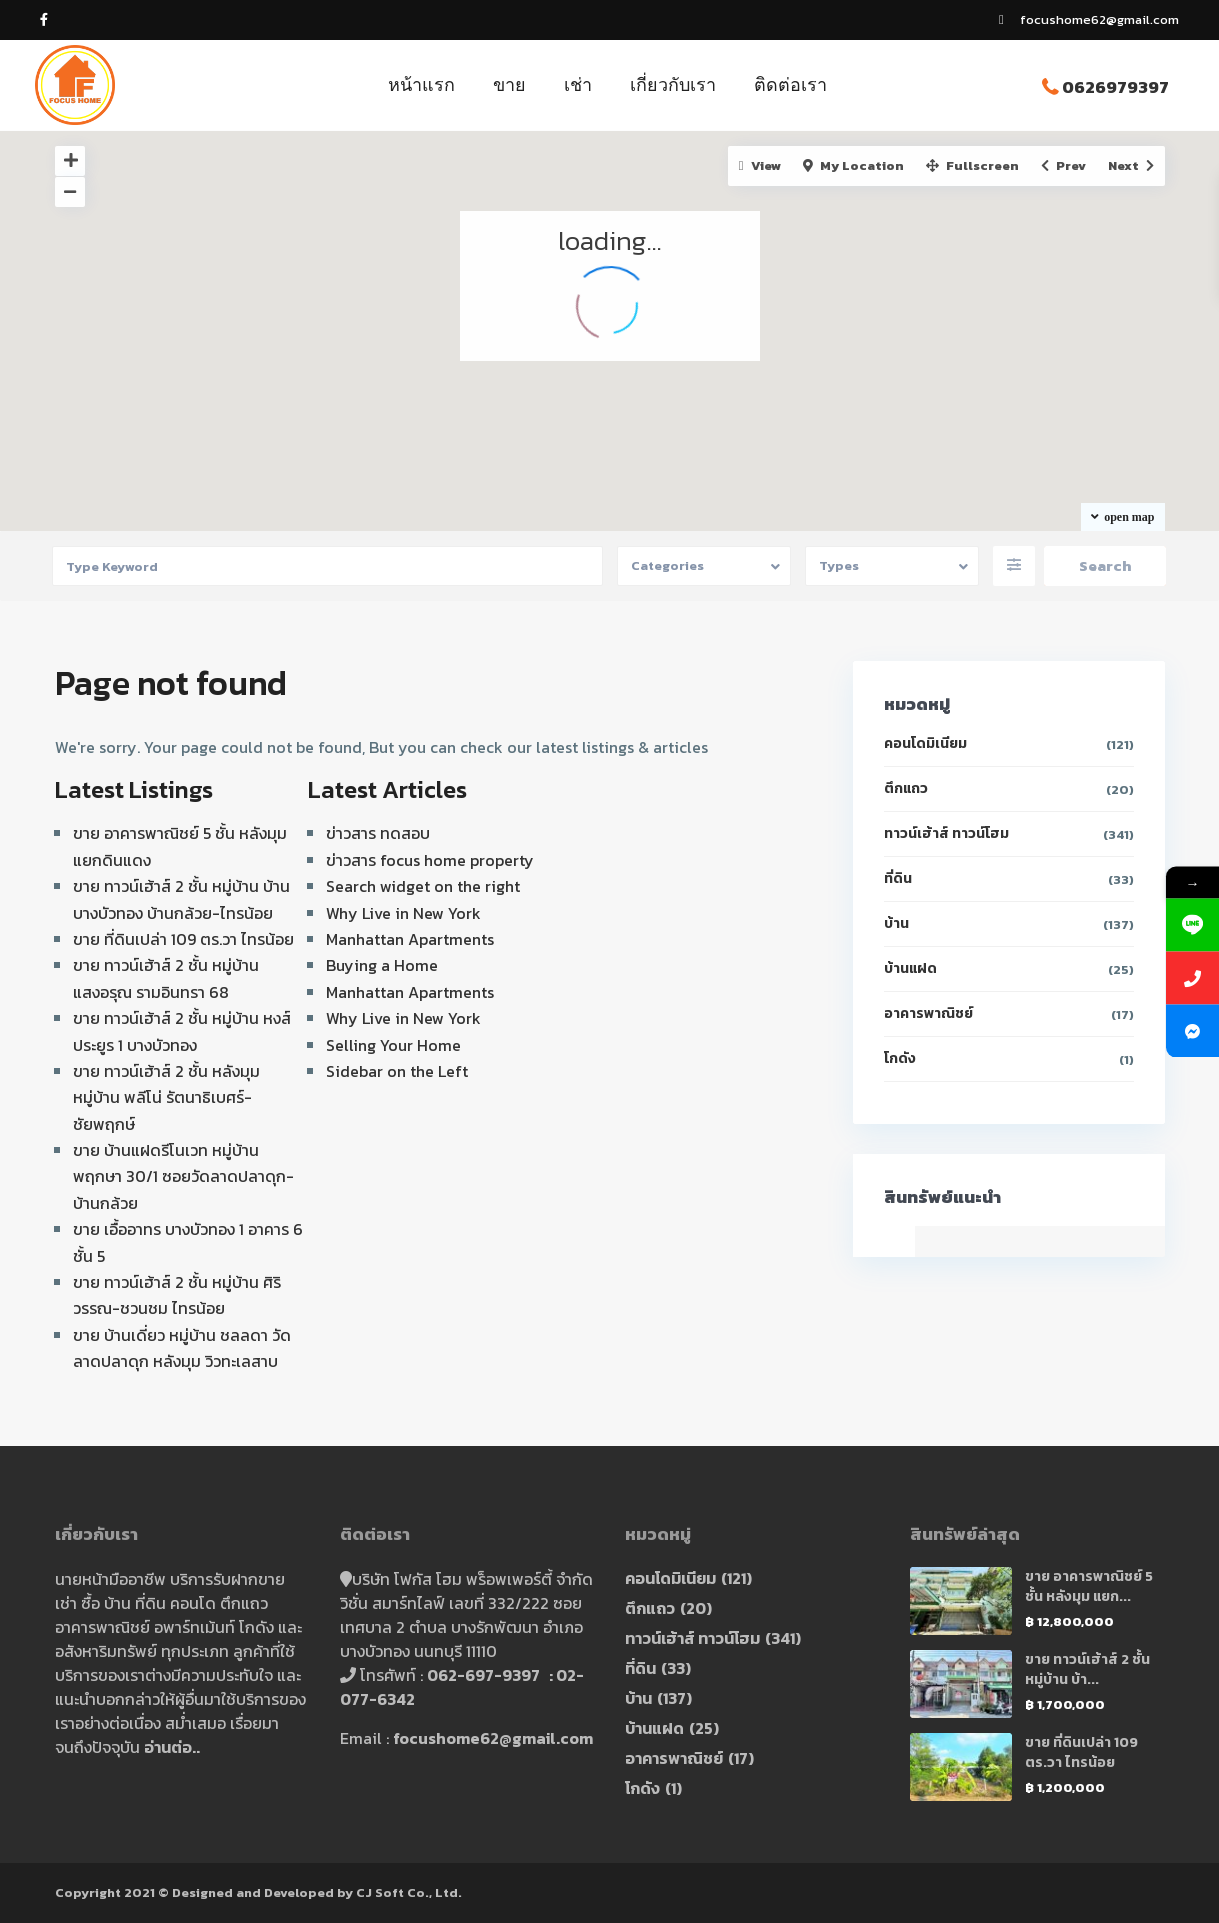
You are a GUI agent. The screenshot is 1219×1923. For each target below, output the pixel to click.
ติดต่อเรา (790, 84)
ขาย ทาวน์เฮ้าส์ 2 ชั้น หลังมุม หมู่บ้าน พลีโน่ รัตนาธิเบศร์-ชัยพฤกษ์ (166, 1097)
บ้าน (896, 923)
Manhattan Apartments (410, 939)
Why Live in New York (403, 913)
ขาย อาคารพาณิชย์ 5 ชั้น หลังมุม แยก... (1089, 1586)
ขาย (509, 84)
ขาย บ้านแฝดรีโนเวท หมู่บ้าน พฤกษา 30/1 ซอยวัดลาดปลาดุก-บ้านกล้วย (183, 1176)
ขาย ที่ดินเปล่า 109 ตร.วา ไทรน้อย (183, 939)
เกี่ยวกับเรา (673, 84)
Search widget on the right (423, 886)
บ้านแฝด (910, 968)
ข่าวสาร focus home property (430, 860)
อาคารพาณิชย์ (928, 1013)
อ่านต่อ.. (172, 1747)
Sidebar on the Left (397, 1071)
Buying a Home (382, 965)
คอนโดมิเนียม (925, 743)
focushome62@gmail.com (493, 1738)
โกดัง (900, 1058)
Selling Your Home (393, 1045)
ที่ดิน (898, 878)
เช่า (578, 84)
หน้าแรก (421, 84)
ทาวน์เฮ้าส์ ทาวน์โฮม (946, 833)
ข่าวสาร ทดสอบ (378, 833)
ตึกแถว (906, 788)
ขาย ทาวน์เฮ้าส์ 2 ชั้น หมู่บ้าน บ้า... (1087, 1669)
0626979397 (1115, 87)
